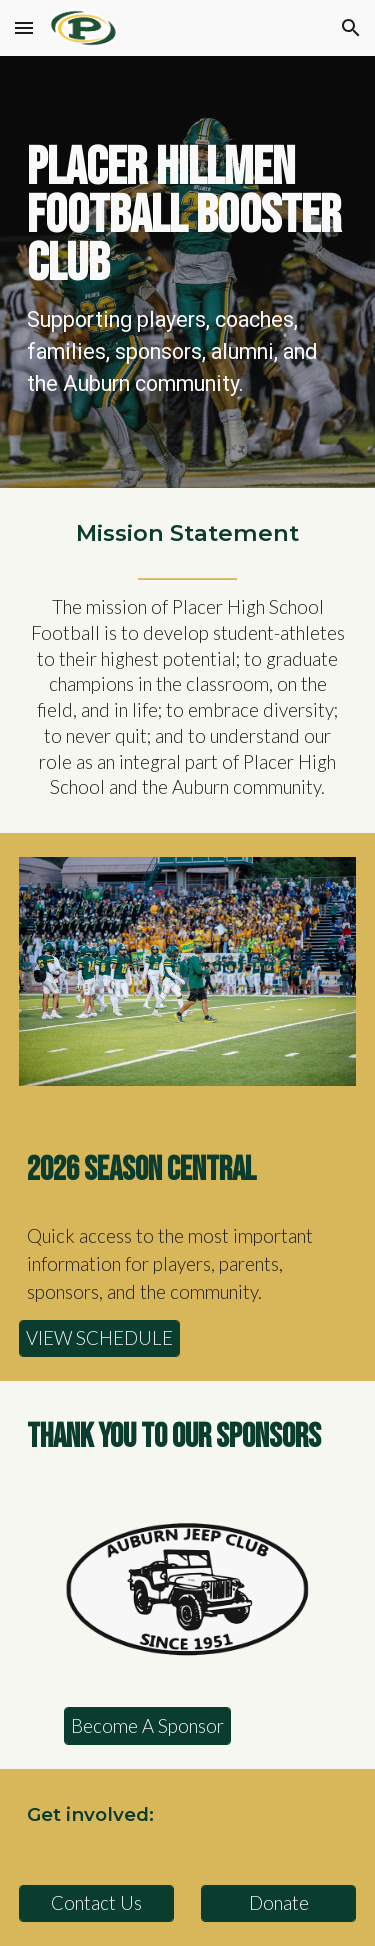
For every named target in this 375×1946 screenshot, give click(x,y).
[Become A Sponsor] (147, 1725)
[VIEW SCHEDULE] (99, 1338)
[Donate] (278, 1903)
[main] (188, 272)
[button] (24, 27)
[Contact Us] (96, 1903)
